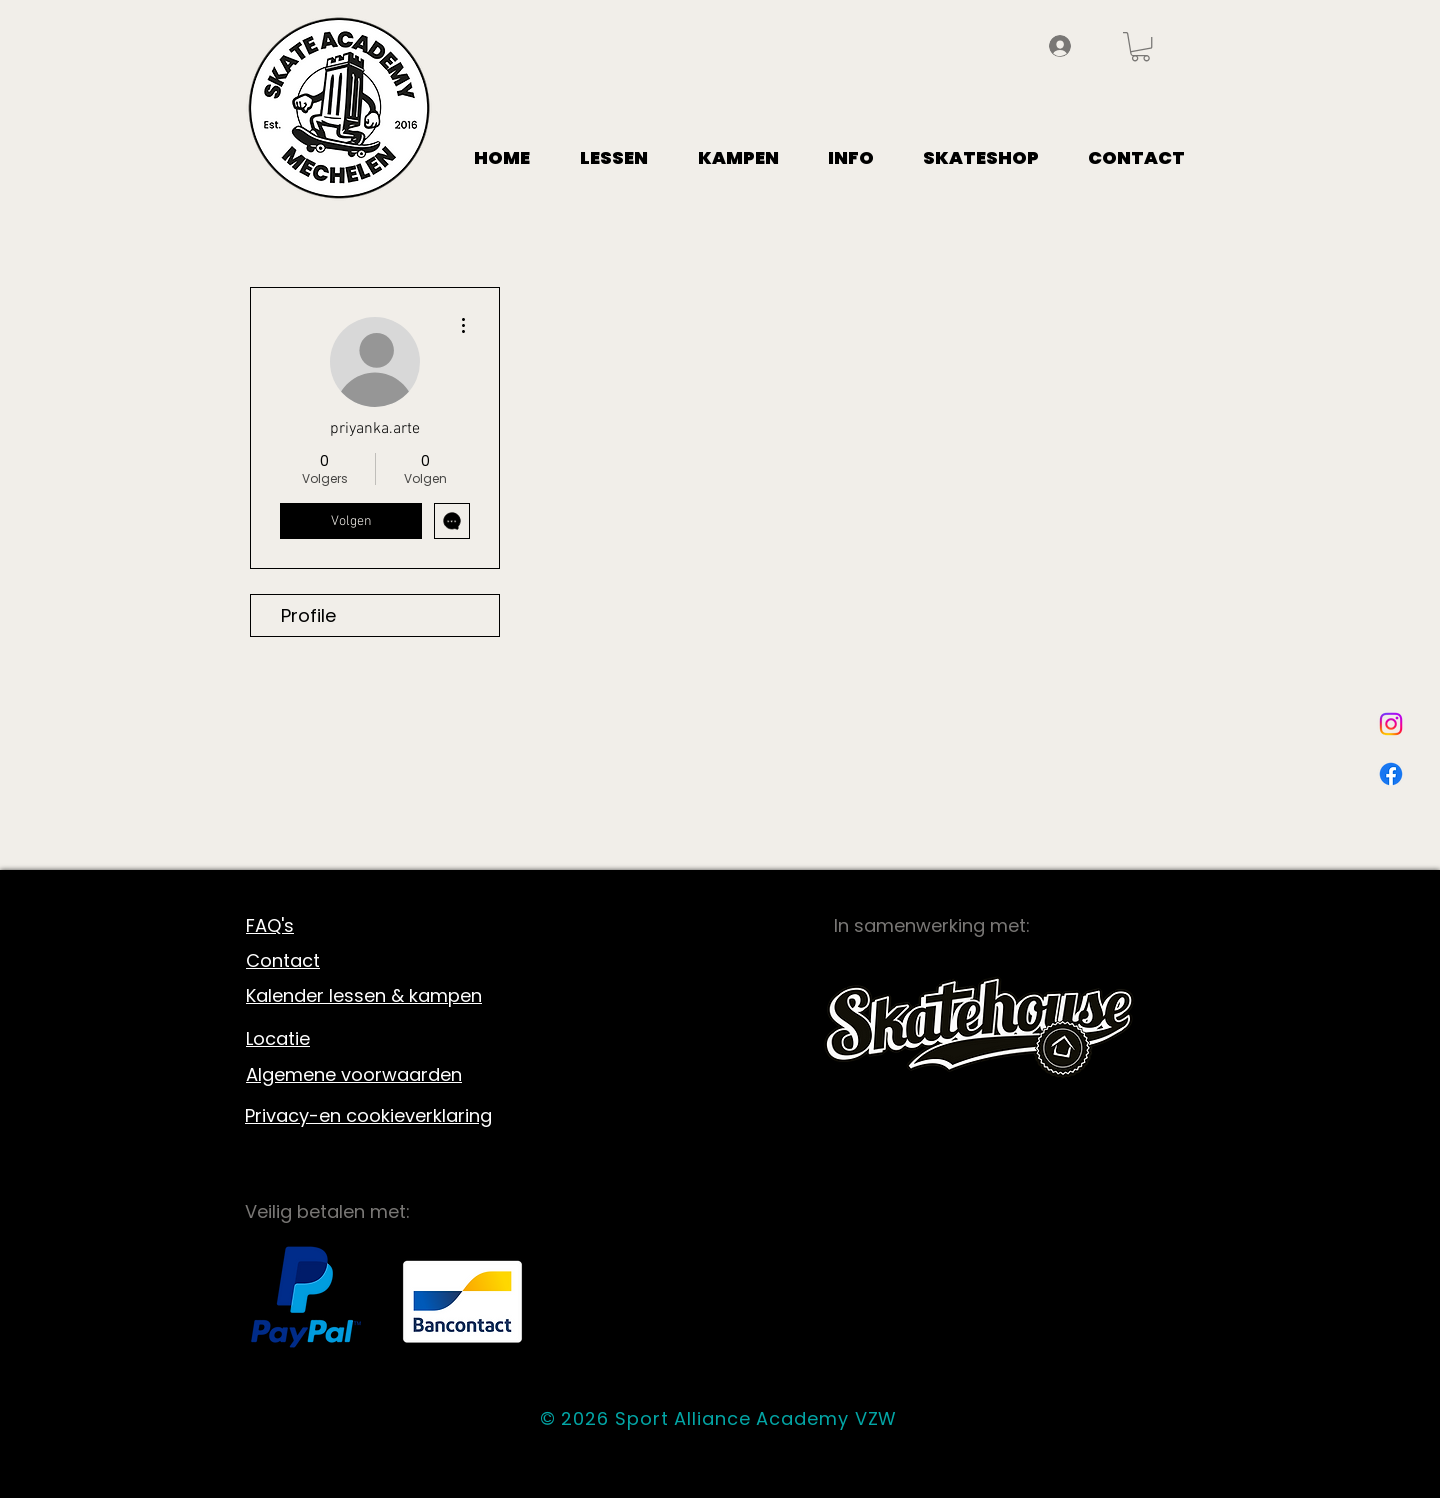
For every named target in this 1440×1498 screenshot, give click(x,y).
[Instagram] (1391, 724)
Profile (308, 615)
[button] (1140, 46)
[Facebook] (1391, 774)
